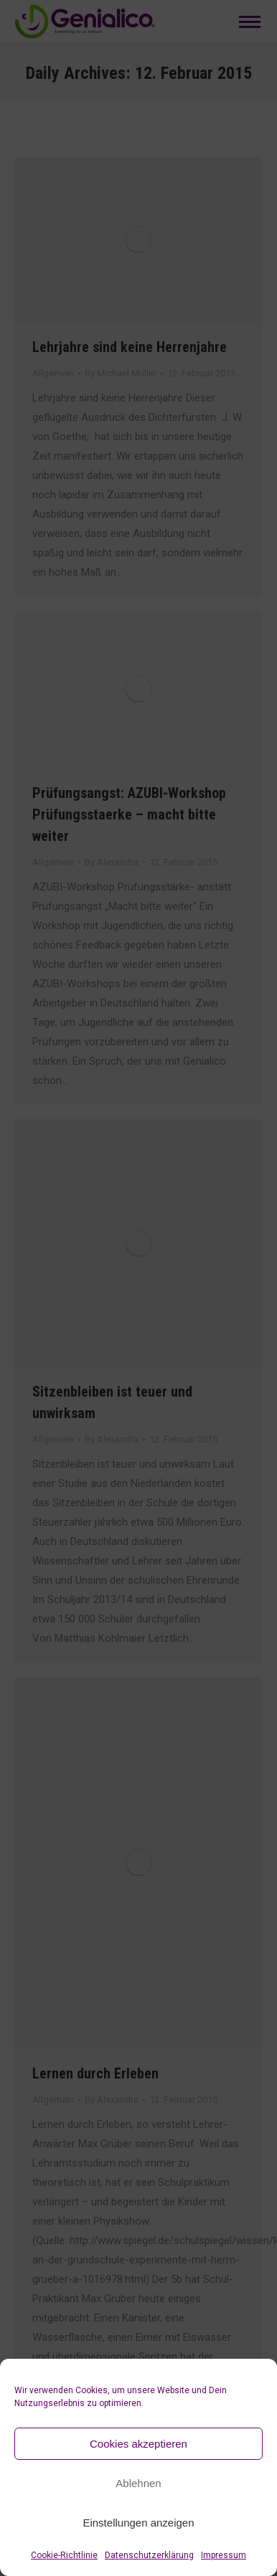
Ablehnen (138, 2483)
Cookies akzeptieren (138, 2444)
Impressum (223, 2555)
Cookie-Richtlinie (64, 2555)
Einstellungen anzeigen (138, 2522)
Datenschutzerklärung (149, 2555)
